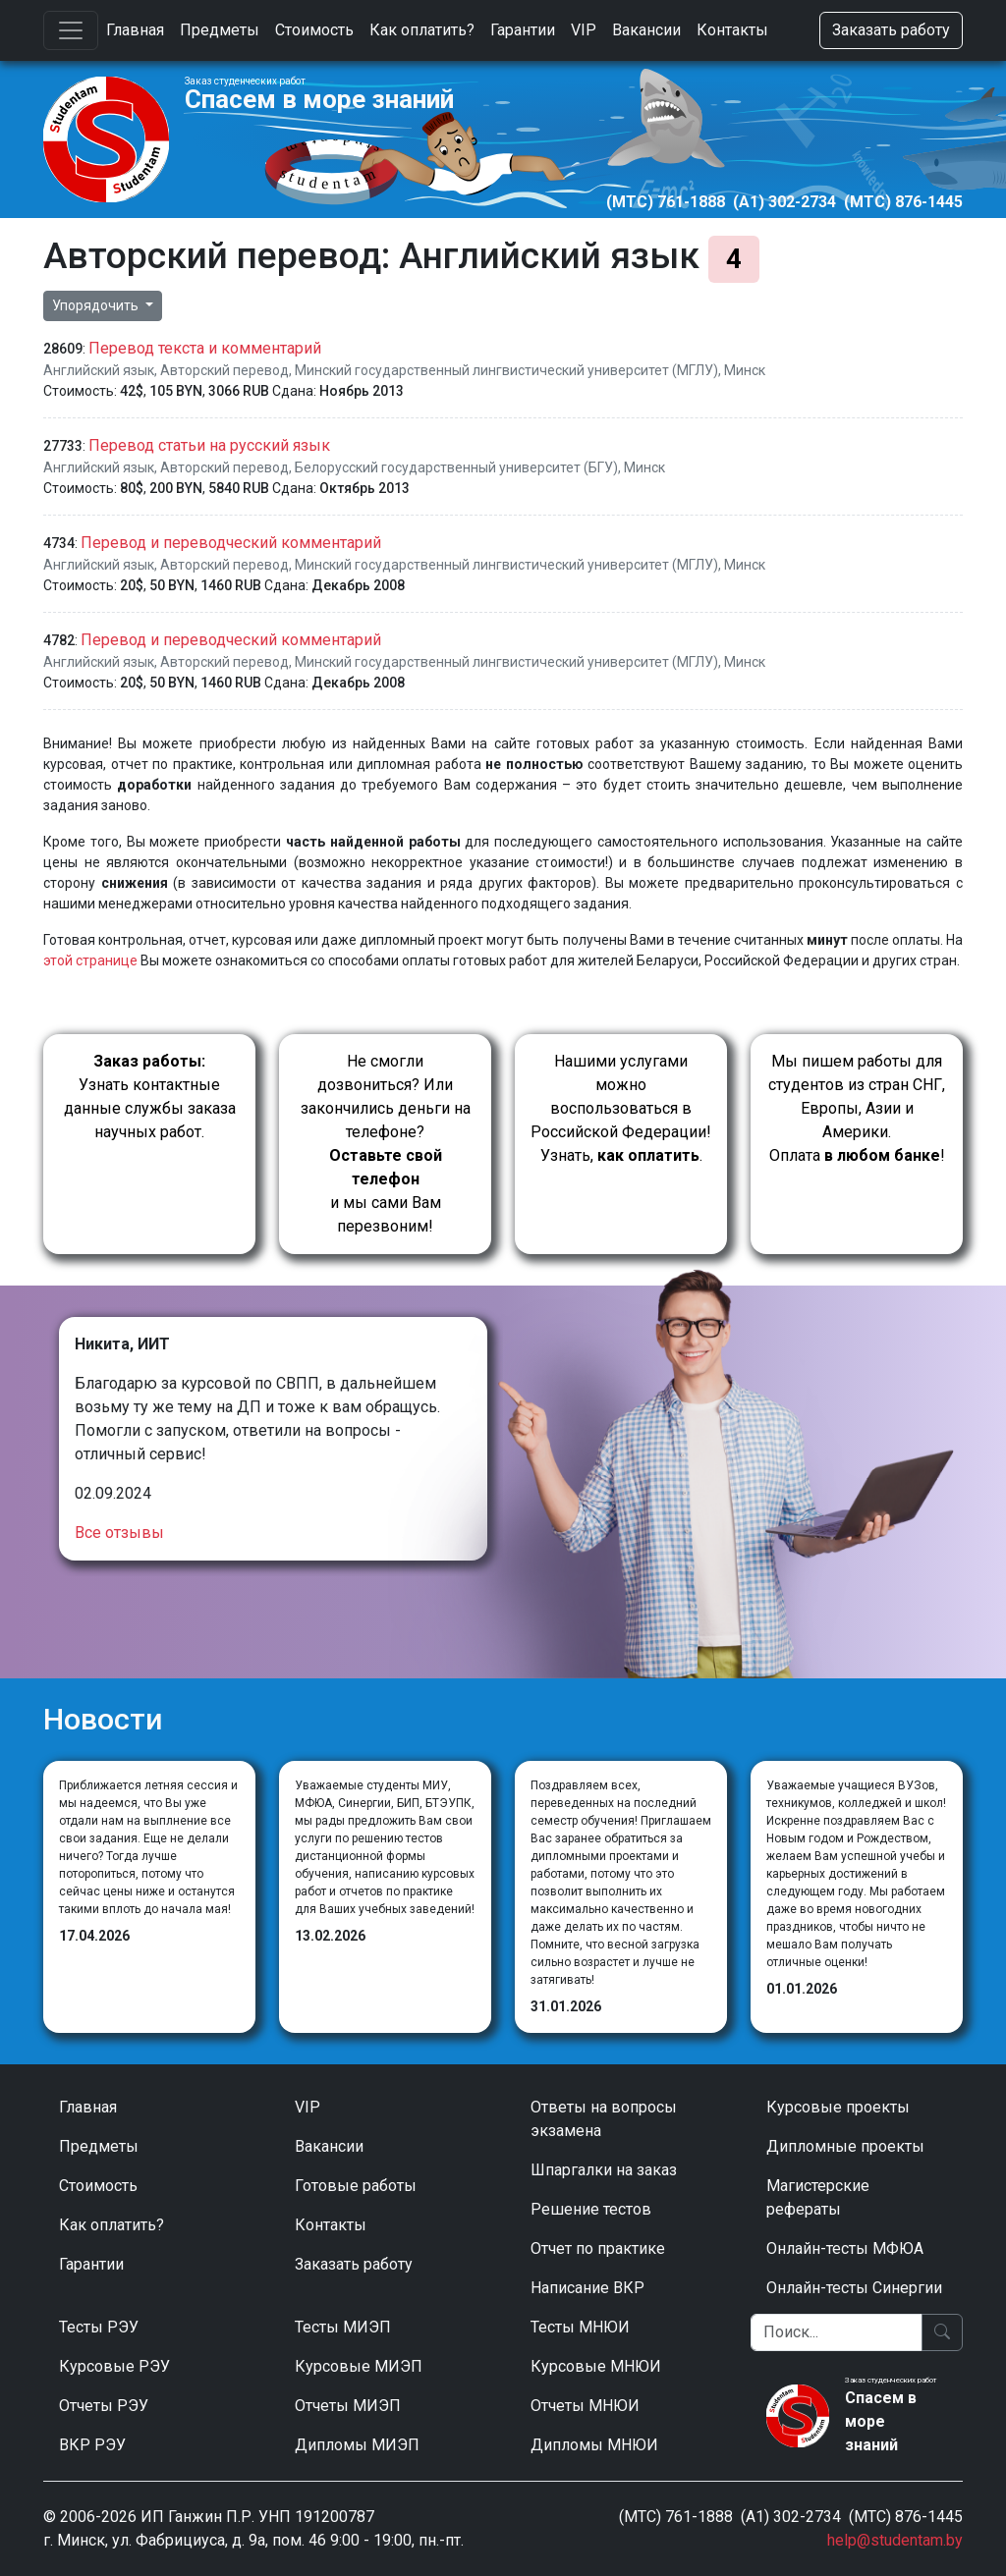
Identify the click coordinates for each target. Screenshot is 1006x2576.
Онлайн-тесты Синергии (854, 2287)
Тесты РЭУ (99, 2327)
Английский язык (98, 370)
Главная (135, 30)
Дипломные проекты (845, 2146)
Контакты (732, 30)
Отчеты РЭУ (103, 2405)
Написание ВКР (587, 2287)
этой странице (90, 960)
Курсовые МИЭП (358, 2366)
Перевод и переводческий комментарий (231, 542)
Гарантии (522, 30)
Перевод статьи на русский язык (209, 445)
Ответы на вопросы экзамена (604, 2119)
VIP (583, 30)
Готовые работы (356, 2185)
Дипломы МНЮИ (594, 2445)
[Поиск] (836, 2332)
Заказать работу (891, 30)
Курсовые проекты (838, 2107)
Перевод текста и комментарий (204, 348)
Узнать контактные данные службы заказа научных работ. (150, 1096)
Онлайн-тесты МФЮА (844, 2248)
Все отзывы (119, 1532)
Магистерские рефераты (817, 2197)
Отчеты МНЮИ (585, 2405)
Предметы (219, 30)
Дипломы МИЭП (357, 2445)
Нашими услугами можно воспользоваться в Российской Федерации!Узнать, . (621, 1108)
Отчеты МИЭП (348, 2405)
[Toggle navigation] (70, 30)
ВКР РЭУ (92, 2445)
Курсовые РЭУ (114, 2366)
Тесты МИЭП (343, 2327)
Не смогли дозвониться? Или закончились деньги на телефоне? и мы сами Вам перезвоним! (386, 1143)
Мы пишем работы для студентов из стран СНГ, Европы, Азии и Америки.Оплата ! (856, 1108)
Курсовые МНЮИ (596, 2366)
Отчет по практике (598, 2248)
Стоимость (314, 30)
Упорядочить (96, 305)
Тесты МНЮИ (580, 2327)
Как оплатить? (422, 30)
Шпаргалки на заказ (604, 2170)
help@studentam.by (895, 2540)
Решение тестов (591, 2209)
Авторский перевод (224, 370)
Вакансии (646, 30)
